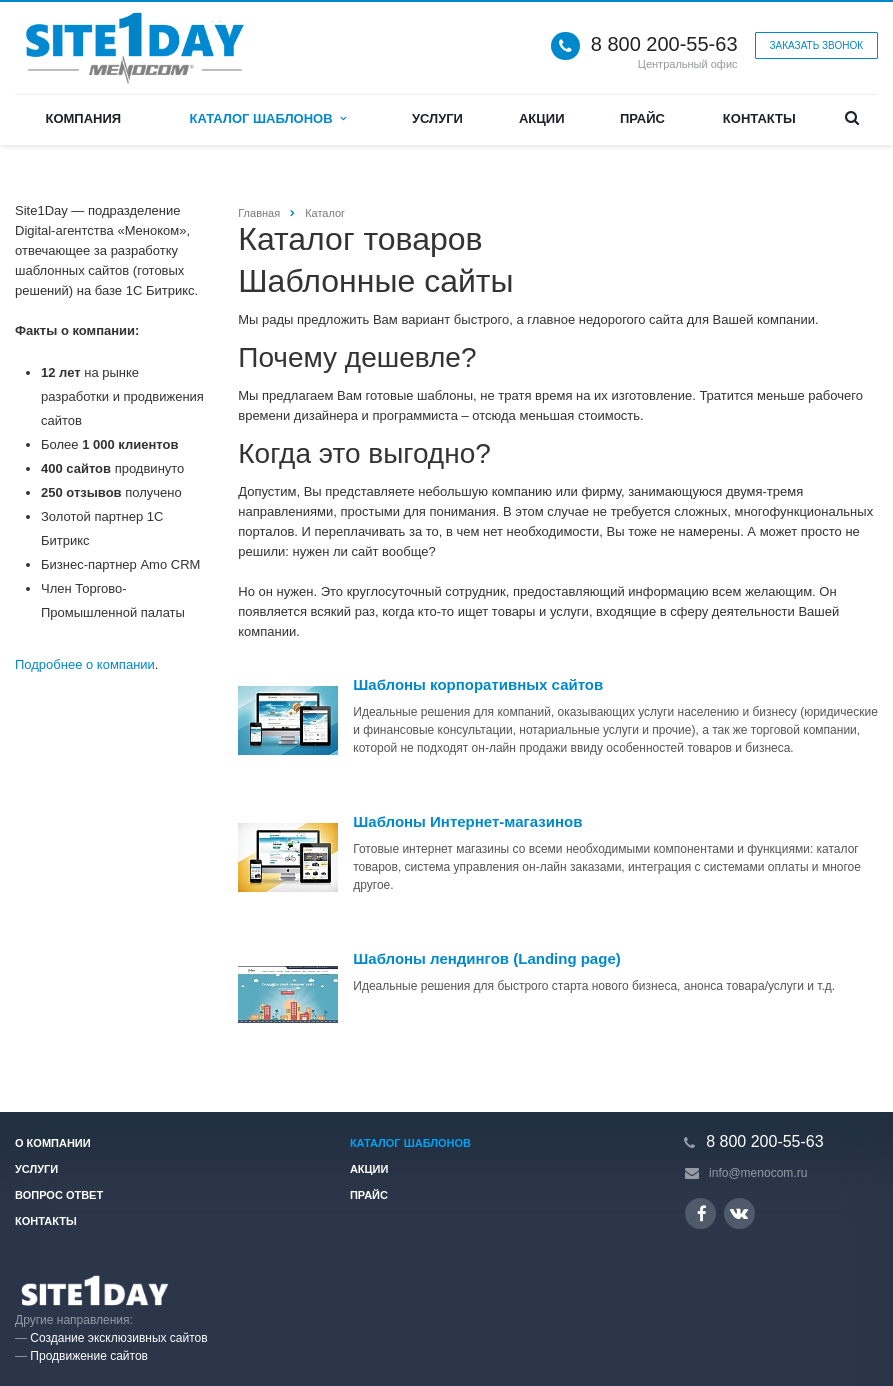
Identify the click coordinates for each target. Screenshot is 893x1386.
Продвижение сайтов (89, 1356)
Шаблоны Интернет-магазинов (467, 821)
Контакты (759, 118)
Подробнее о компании (85, 664)
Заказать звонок (816, 45)
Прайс (642, 118)
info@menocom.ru (758, 1173)
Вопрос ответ (59, 1195)
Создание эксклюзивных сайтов (118, 1338)
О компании (53, 1143)
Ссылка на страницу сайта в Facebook (702, 1213)
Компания (83, 118)
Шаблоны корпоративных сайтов (478, 684)
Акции (542, 118)
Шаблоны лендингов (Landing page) (486, 958)
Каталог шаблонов (267, 118)
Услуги (437, 118)
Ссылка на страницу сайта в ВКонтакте (739, 1212)
